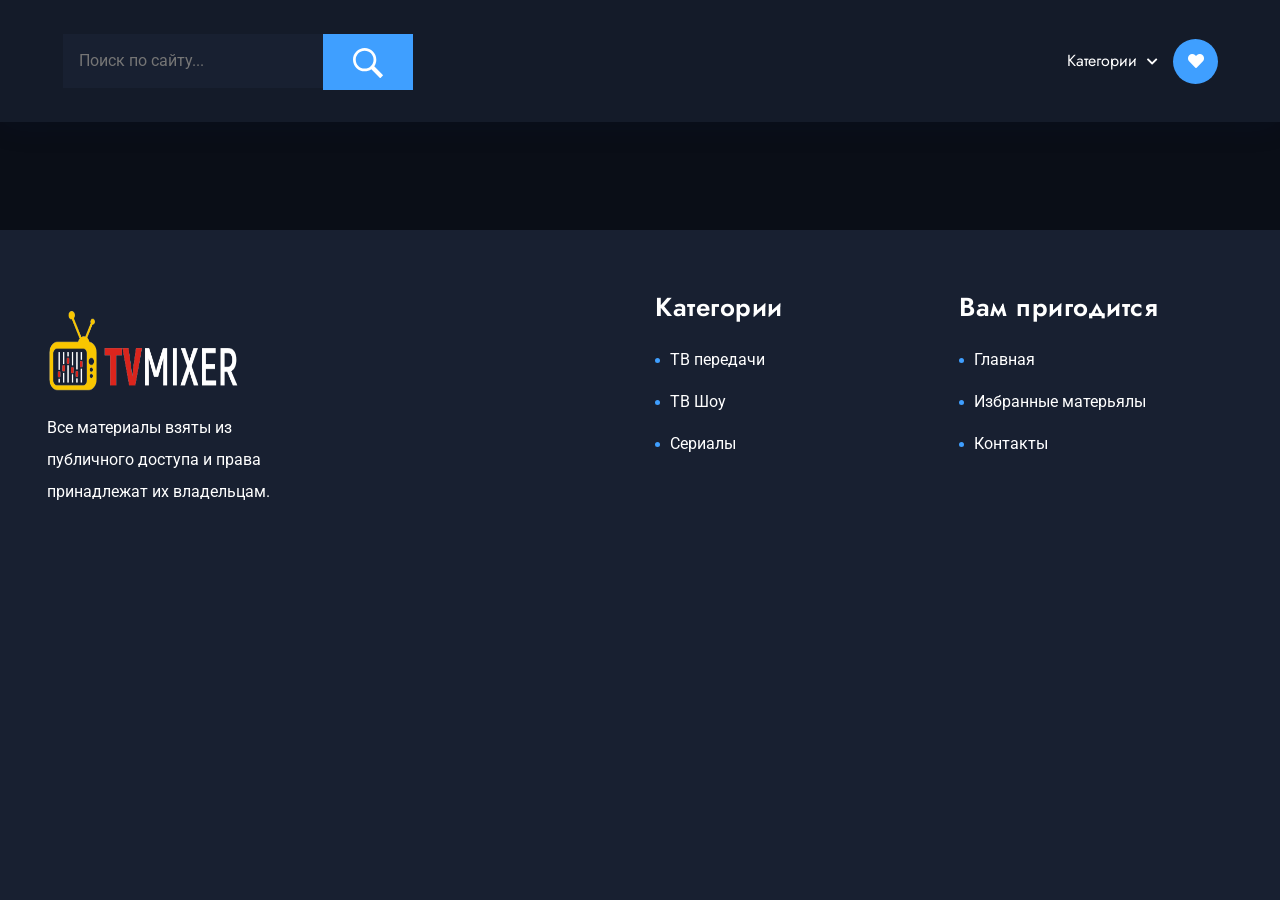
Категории (1102, 60)
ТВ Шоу (698, 401)
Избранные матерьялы (1060, 401)
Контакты (1011, 443)
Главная (1004, 359)
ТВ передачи (717, 359)
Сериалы (703, 443)
